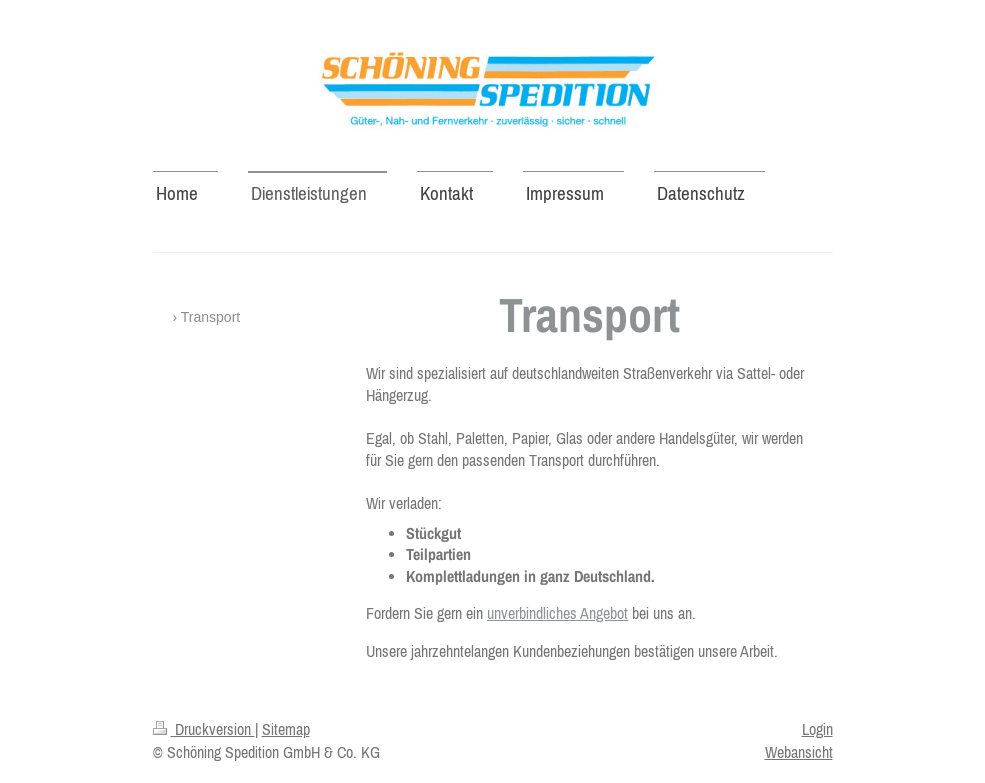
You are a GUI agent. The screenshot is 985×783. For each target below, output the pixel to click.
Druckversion (204, 729)
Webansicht (799, 752)
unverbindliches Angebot (557, 613)
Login (817, 729)
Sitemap (286, 729)
